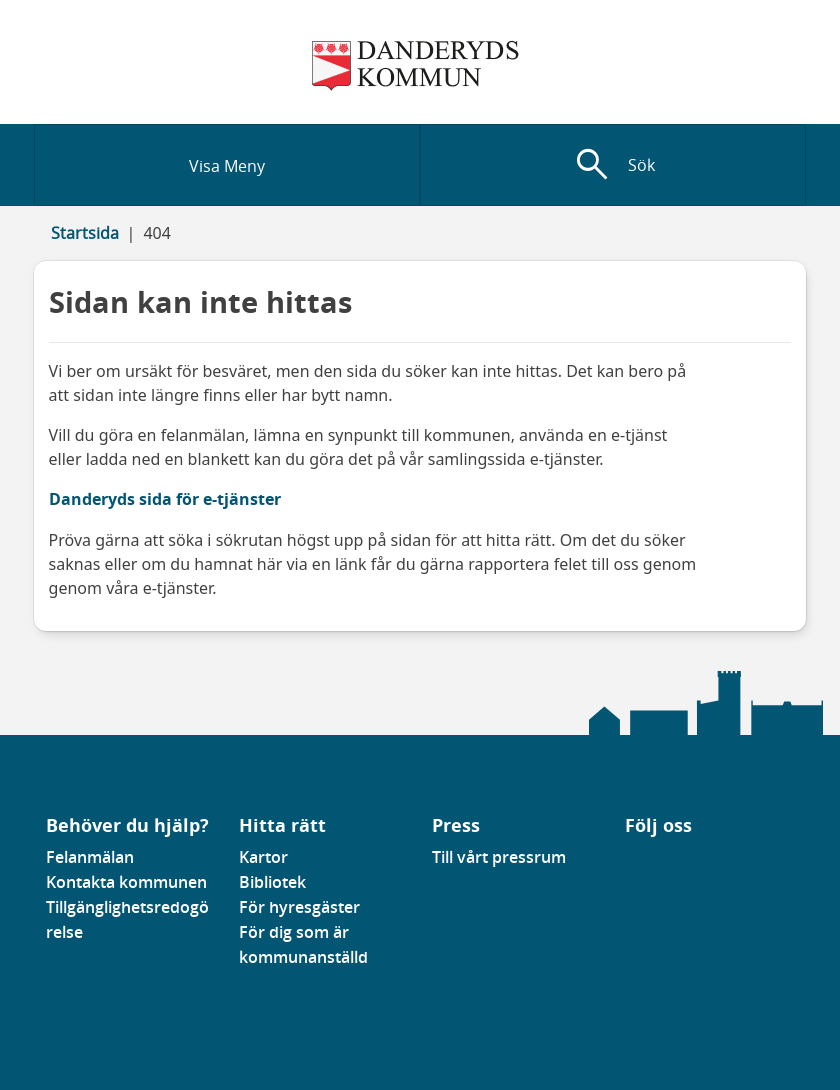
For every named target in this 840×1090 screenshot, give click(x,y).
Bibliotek (272, 882)
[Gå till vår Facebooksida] (626, 863)
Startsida (85, 233)
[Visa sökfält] (613, 165)
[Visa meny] (227, 165)
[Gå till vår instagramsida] (654, 863)
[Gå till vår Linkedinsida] (640, 863)
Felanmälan (90, 857)
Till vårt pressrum (499, 857)
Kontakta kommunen (126, 882)
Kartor (263, 857)
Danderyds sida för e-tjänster (165, 499)
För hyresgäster (299, 907)
